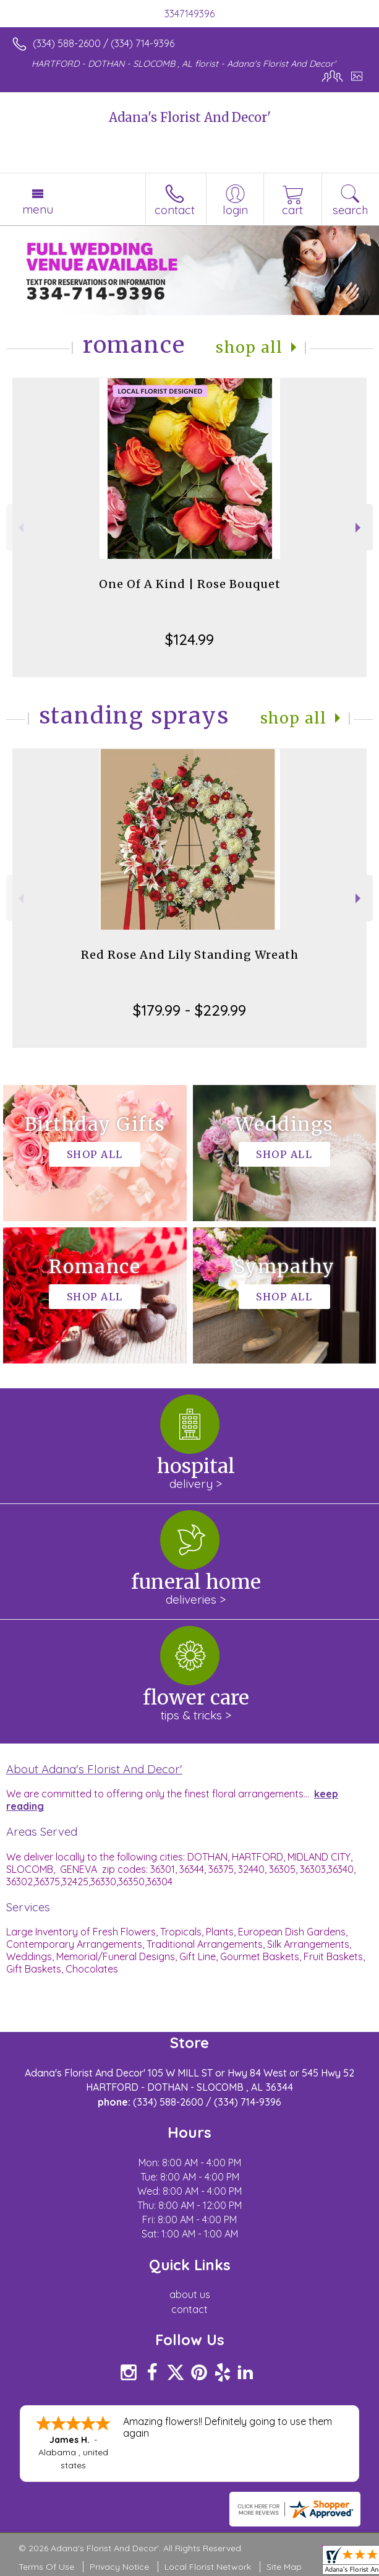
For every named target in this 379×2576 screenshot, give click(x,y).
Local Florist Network (207, 2566)
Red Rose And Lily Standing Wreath (190, 955)
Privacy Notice (119, 2566)
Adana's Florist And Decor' (190, 117)
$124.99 (189, 639)
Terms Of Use (46, 2566)
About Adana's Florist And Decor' (94, 1768)
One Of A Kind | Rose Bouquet (190, 584)
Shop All (249, 347)
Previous (19, 527)
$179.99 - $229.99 (189, 1010)
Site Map (284, 2566)
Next (359, 527)
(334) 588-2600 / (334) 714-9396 (103, 43)
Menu (37, 209)
